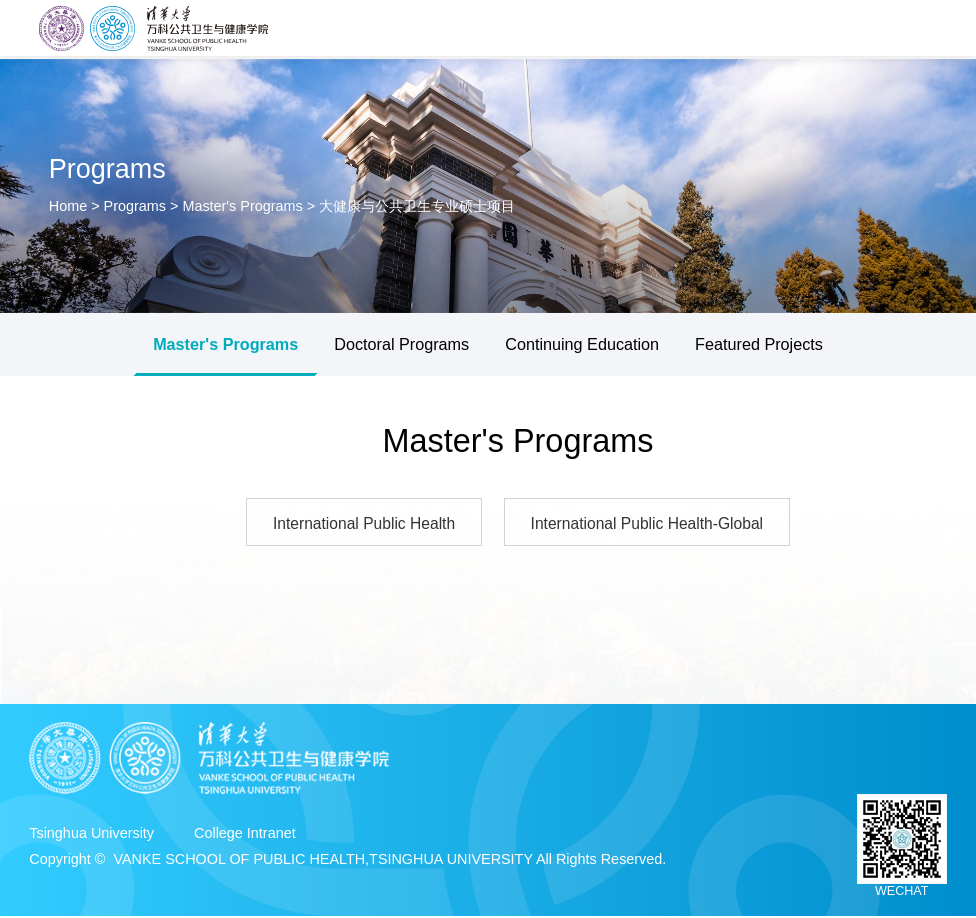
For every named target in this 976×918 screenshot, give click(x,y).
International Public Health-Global (651, 524)
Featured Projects (759, 344)
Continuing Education (582, 344)
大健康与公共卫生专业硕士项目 (417, 206)
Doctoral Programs (401, 344)
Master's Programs (242, 206)
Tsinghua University (91, 835)
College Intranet (245, 835)
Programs (135, 206)
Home (70, 206)
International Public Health (358, 524)
